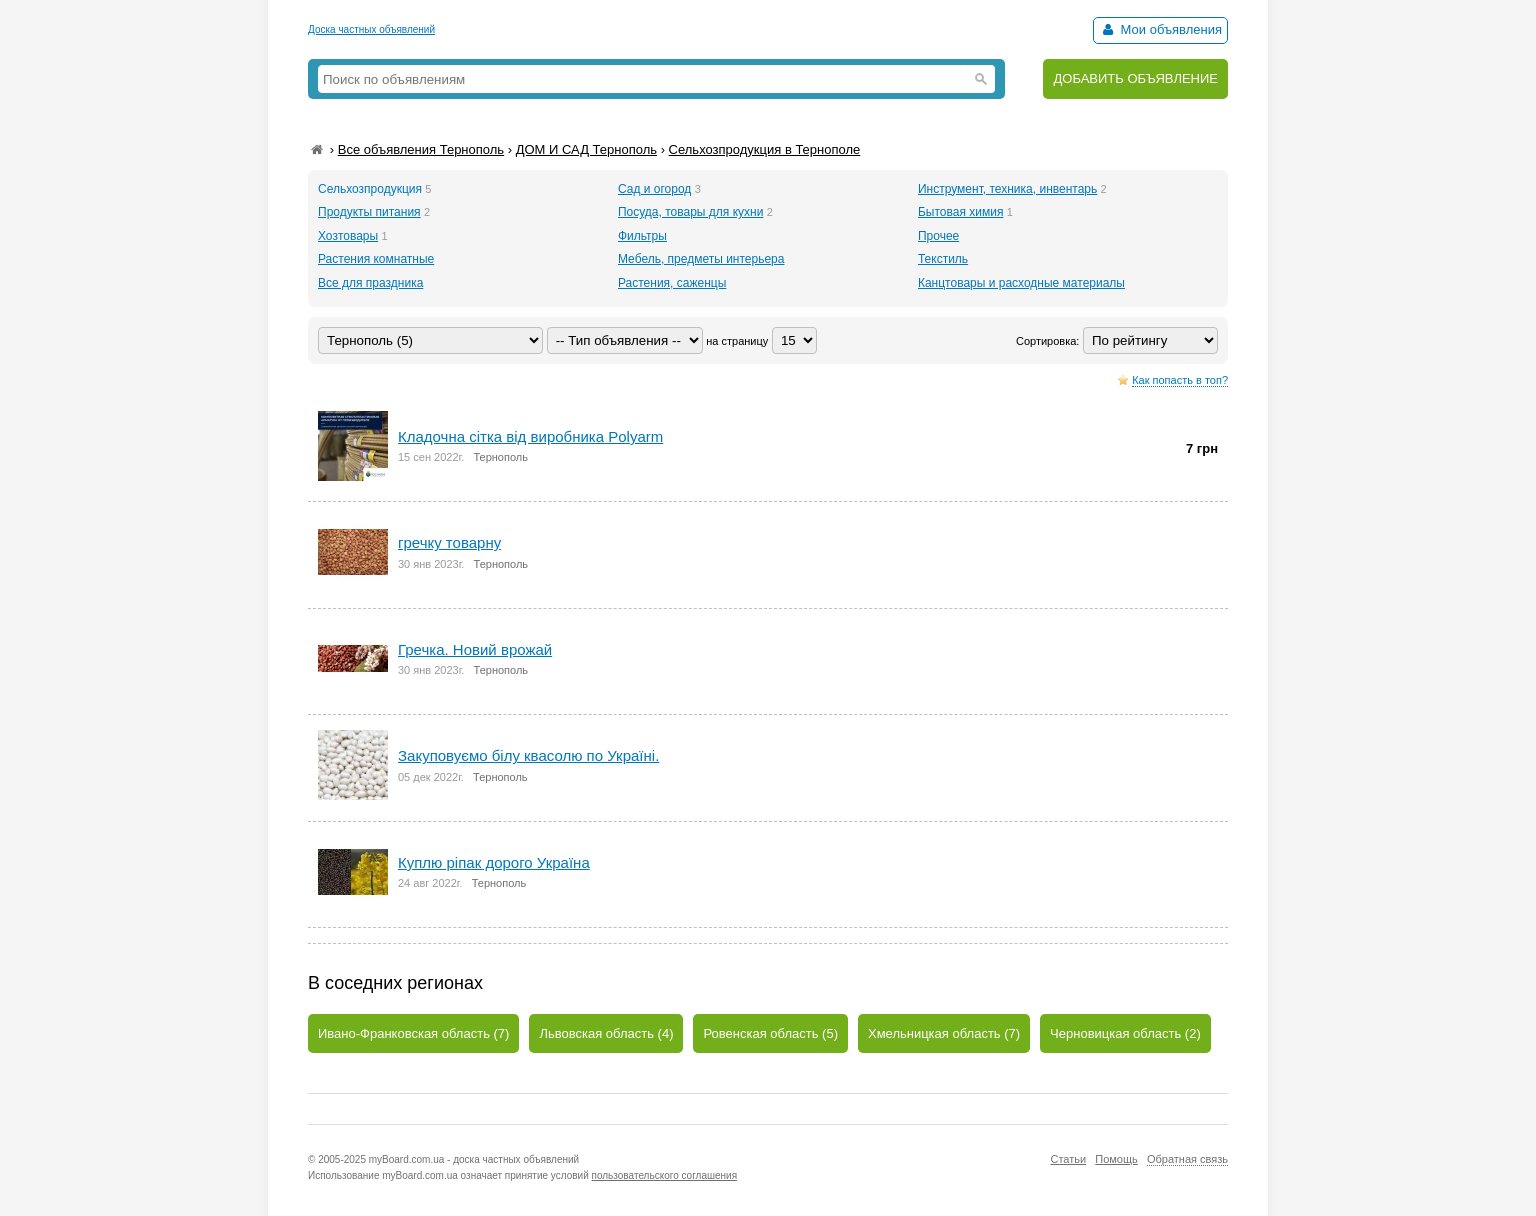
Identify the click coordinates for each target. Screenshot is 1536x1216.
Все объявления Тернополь (421, 149)
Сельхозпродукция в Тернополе (765, 149)
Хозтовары (348, 236)
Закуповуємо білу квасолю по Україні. (528, 755)
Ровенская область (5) (770, 1033)
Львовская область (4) (606, 1033)
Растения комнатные (376, 259)
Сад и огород (654, 189)
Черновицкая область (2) (1125, 1033)
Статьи (1068, 1159)
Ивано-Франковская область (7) (413, 1033)
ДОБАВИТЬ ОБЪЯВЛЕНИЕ (1135, 78)
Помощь (1116, 1159)
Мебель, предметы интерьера (701, 259)
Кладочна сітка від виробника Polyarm (530, 436)
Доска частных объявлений (371, 29)
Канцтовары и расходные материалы (1021, 283)
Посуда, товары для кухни (690, 212)
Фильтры (642, 236)
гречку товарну (449, 542)
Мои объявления (1160, 29)
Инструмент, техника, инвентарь (1007, 189)
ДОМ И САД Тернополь (586, 149)
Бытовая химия (960, 212)
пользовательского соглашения (665, 1175)
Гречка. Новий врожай (475, 649)
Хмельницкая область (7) (944, 1033)
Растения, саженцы (672, 283)
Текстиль (943, 259)
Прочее (938, 236)
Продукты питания (369, 212)
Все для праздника (370, 283)
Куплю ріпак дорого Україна (494, 862)
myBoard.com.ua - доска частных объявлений (474, 1159)
